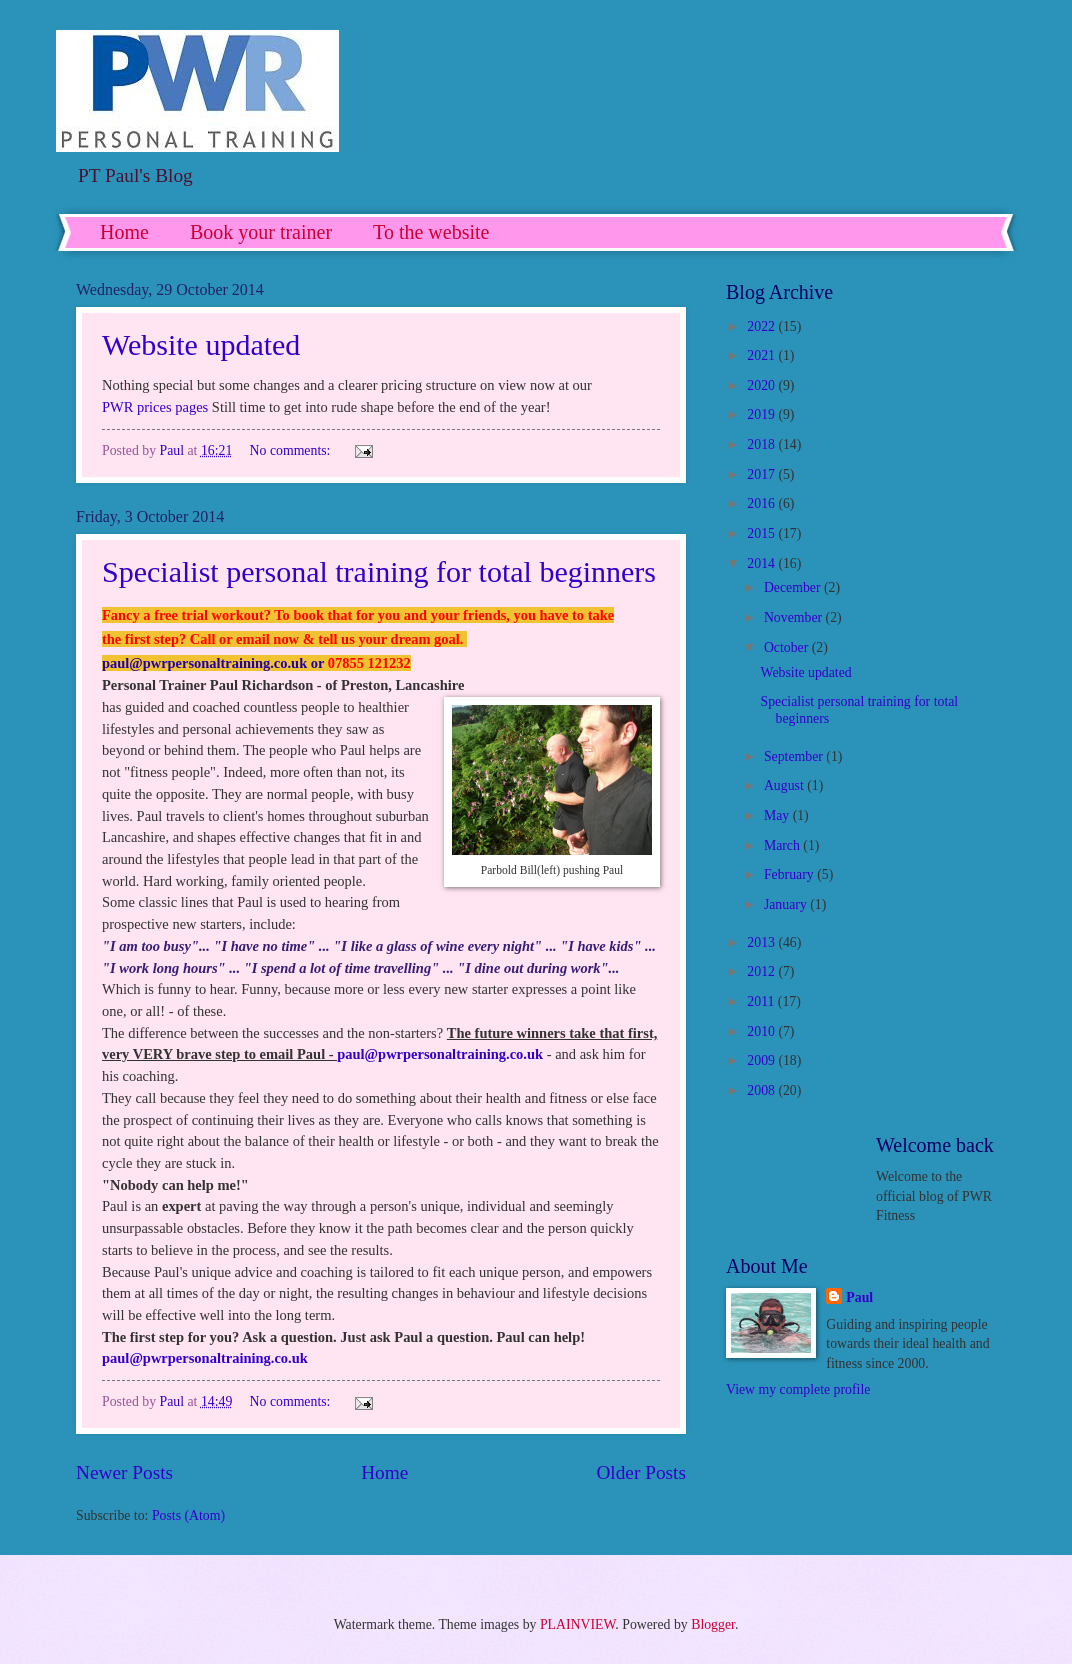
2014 (762, 563)
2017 (762, 474)
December (794, 587)
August (785, 785)
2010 (762, 1031)
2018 (762, 444)
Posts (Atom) (188, 1515)
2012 (762, 971)
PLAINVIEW (577, 1624)
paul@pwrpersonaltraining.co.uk (440, 1054)
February (790, 874)
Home (124, 232)
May (778, 815)
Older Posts (641, 1472)
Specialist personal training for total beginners (379, 571)
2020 (762, 385)
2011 (762, 1001)
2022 (762, 326)
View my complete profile (798, 1389)
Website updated (201, 344)
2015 (762, 533)
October (788, 647)
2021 (762, 355)
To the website (431, 232)
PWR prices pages (155, 407)
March (783, 845)
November (795, 617)
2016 (762, 503)
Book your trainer (261, 232)
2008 (762, 1090)
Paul (859, 1297)
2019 (762, 414)
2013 (762, 942)
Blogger (713, 1624)
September (795, 756)
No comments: (292, 450)
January (787, 904)
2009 (762, 1060)
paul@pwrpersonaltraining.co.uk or (215, 663)
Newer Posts (124, 1472)
